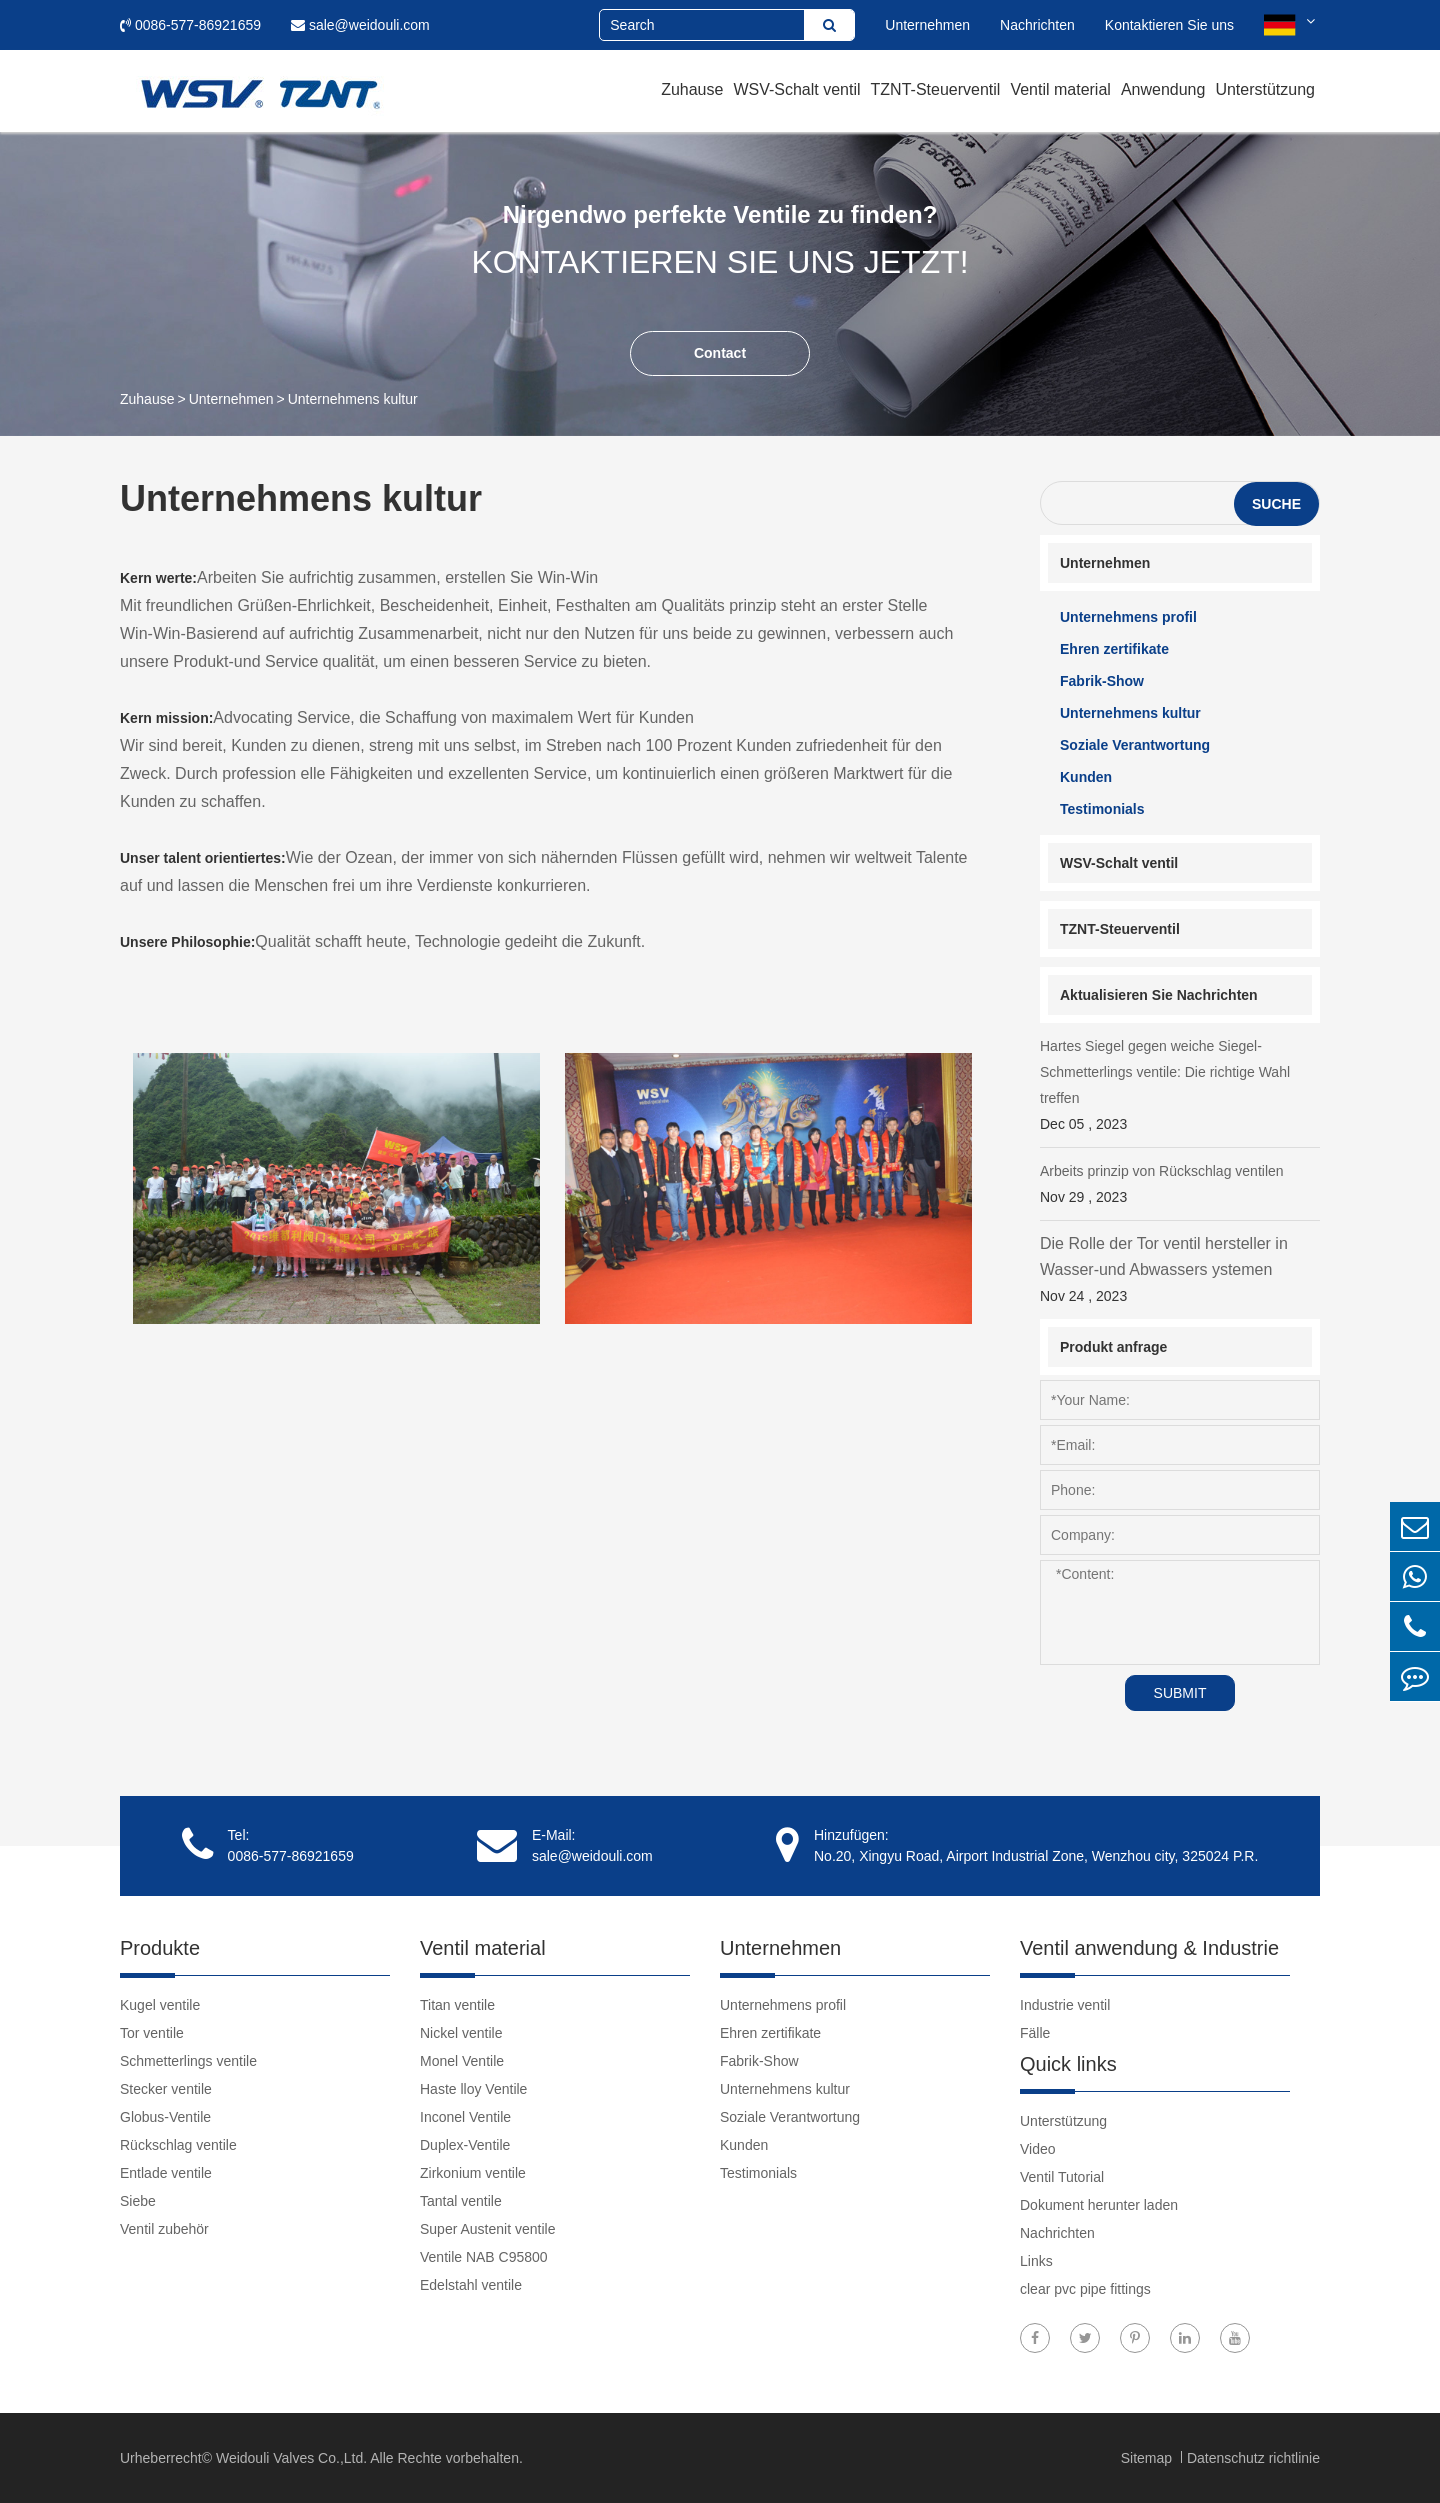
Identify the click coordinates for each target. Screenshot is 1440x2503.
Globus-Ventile (165, 2117)
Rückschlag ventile (178, 2145)
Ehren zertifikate (1114, 649)
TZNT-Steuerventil (936, 89)
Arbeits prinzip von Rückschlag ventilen (1180, 1186)
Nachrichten (1037, 25)
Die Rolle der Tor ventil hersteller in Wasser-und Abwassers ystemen (1180, 1272)
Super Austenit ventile (487, 2229)
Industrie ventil (1065, 2005)
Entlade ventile (166, 2173)
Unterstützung (1265, 89)
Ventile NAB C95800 (484, 2257)
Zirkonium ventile (473, 2173)
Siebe (138, 2201)
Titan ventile (457, 2005)
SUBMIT (1180, 1693)
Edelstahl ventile (471, 2285)
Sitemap (1148, 2458)
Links (1036, 2261)
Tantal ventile (461, 2201)
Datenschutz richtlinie (1253, 2458)
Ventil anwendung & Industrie (1149, 1948)
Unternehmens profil (1128, 617)
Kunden (1086, 777)
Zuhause (692, 89)
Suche (1276, 504)
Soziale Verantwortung (1135, 745)
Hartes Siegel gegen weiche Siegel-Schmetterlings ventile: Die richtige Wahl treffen (1180, 1087)
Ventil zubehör (164, 2229)
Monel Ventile (462, 2061)
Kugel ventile (160, 2005)
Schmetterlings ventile (188, 2061)
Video (1038, 2149)
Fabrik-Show (1102, 681)
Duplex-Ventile (465, 2145)
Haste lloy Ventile (473, 2089)
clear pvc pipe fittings (1085, 2289)
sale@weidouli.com (360, 25)
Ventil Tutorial (1062, 2177)
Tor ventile (152, 2033)
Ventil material (1060, 89)
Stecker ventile (166, 2089)
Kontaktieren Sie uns (1169, 25)
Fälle (1035, 2033)
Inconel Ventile (465, 2117)
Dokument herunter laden (1099, 2205)
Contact (720, 353)
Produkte (160, 1948)
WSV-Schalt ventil (796, 89)
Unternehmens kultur (353, 399)
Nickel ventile (461, 2033)
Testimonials (1102, 809)
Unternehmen (927, 25)
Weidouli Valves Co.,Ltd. (291, 2458)
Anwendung (1163, 89)
